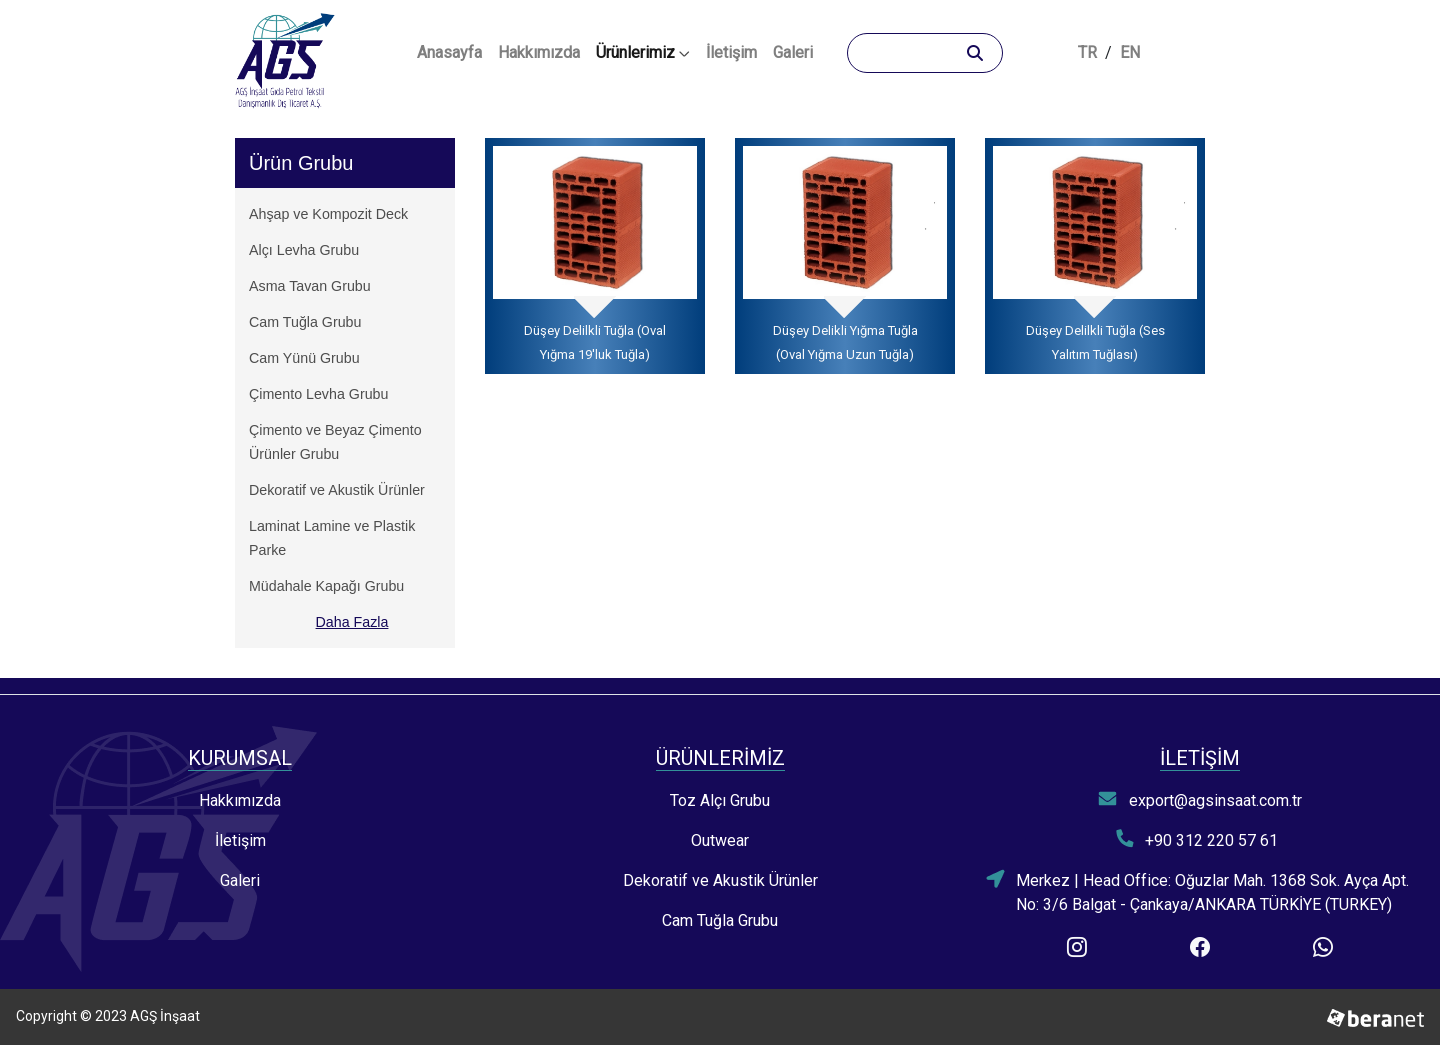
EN (1130, 52)
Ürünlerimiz (643, 52)
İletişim (731, 52)
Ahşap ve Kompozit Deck (328, 214)
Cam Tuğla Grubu (305, 322)
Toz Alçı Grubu (720, 800)
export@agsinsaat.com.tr (1199, 799)
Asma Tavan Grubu (310, 286)
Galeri (793, 52)
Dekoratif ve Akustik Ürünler (337, 490)
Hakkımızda (539, 52)
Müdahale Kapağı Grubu (326, 586)
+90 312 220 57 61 (1197, 839)
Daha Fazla (352, 622)
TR (1087, 52)
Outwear (720, 840)
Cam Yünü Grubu (304, 358)
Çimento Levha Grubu (318, 394)
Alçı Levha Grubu (304, 250)
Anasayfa (453, 51)
